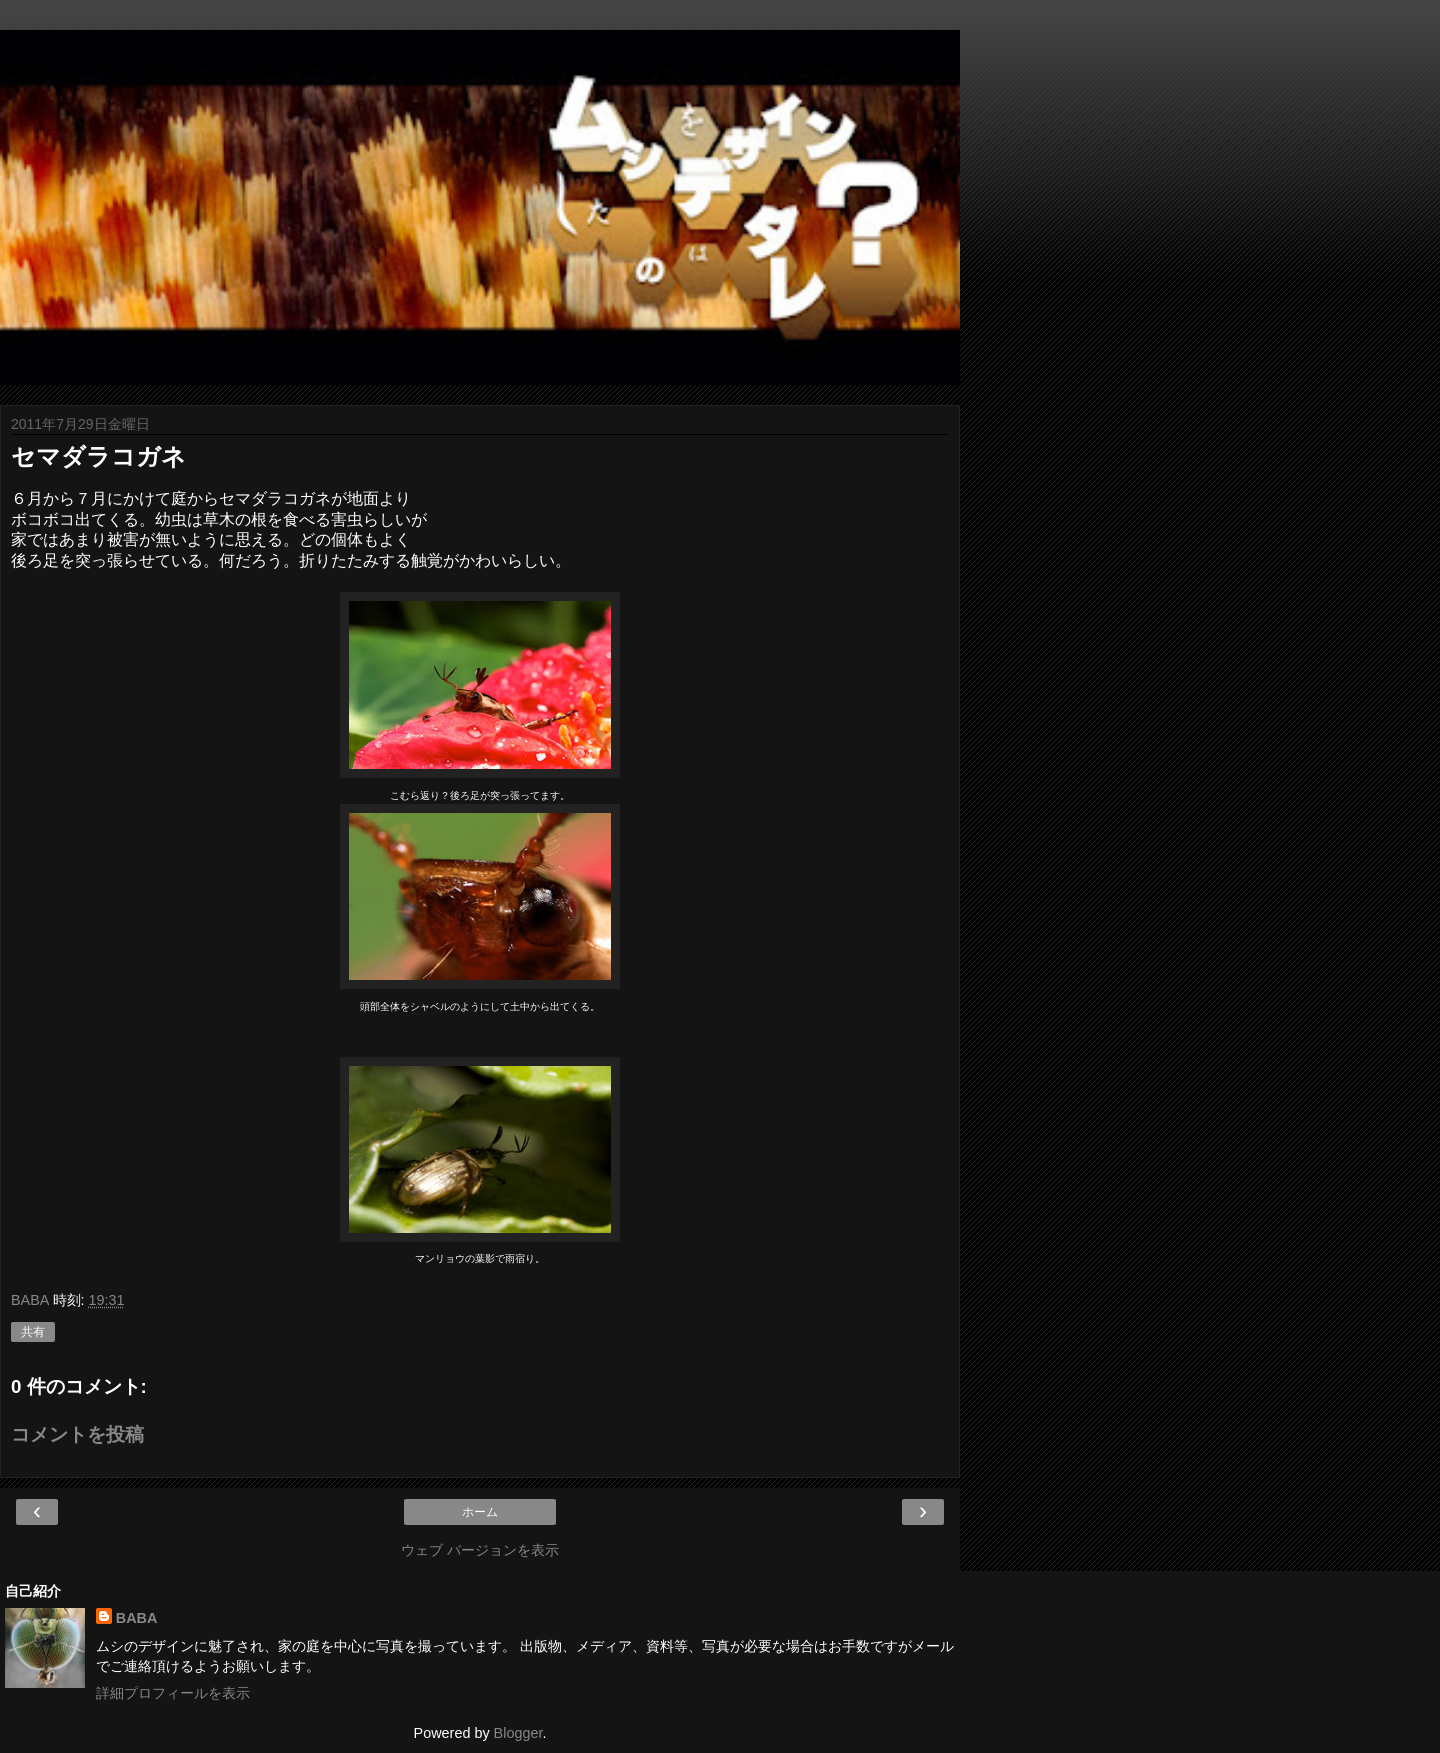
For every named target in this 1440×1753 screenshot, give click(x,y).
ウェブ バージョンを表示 (480, 1550)
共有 (33, 1332)
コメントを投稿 (77, 1434)
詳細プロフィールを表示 (173, 1693)
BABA (137, 1618)
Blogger (518, 1733)
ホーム (480, 1512)
